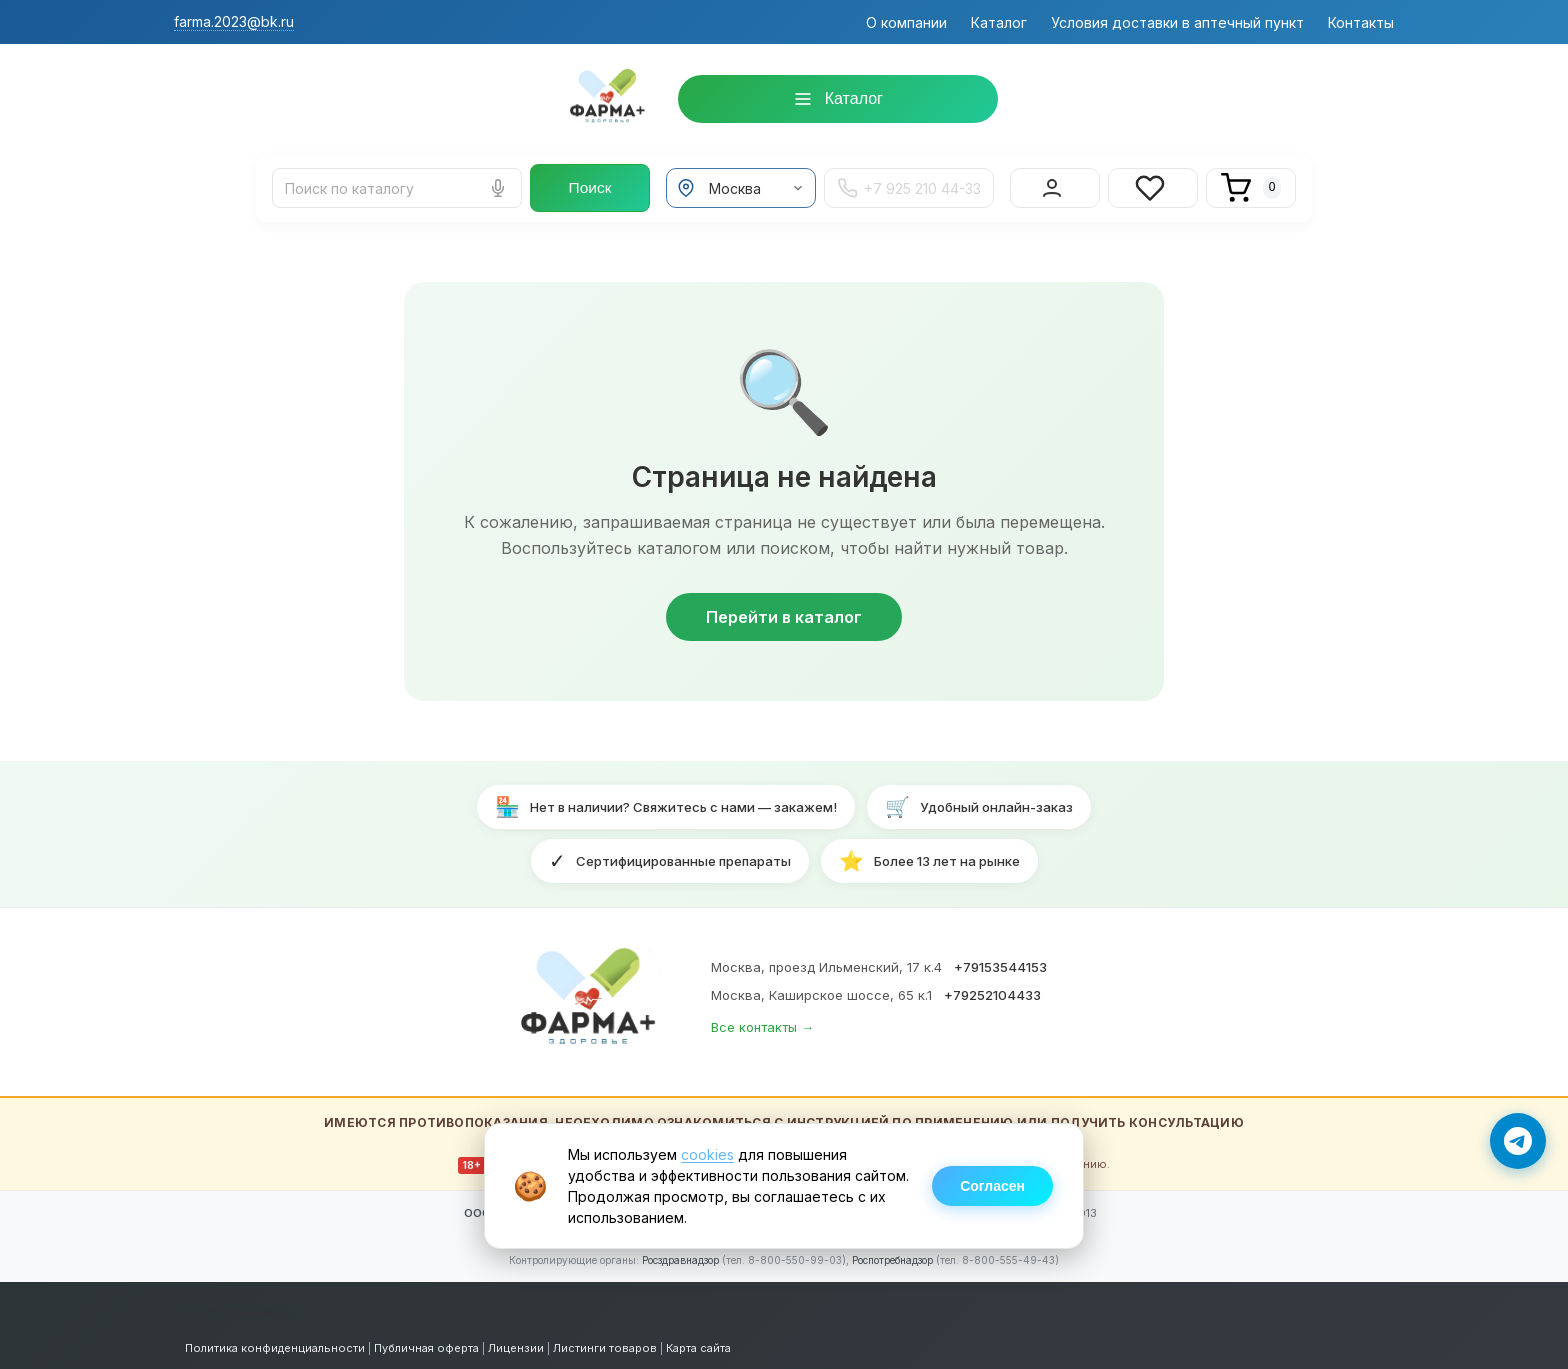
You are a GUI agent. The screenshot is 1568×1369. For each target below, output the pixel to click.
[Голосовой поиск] (498, 184)
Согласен (992, 1186)
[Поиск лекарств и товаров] (397, 184)
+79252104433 (992, 987)
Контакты (1361, 22)
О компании (906, 22)
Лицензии (516, 1340)
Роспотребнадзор (892, 1252)
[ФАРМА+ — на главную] (591, 994)
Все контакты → (762, 1019)
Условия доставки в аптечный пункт (1177, 22)
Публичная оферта (426, 1340)
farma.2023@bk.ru (234, 21)
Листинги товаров (605, 1340)
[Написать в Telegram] (1518, 1141)
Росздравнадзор (680, 1252)
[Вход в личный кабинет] (1055, 184)
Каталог (999, 22)
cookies (707, 1154)
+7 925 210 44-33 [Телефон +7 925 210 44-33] (909, 184)
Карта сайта (698, 1340)
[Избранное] (1153, 184)
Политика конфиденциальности (275, 1340)
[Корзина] (1251, 184)
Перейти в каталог (784, 609)
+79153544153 (1000, 959)
